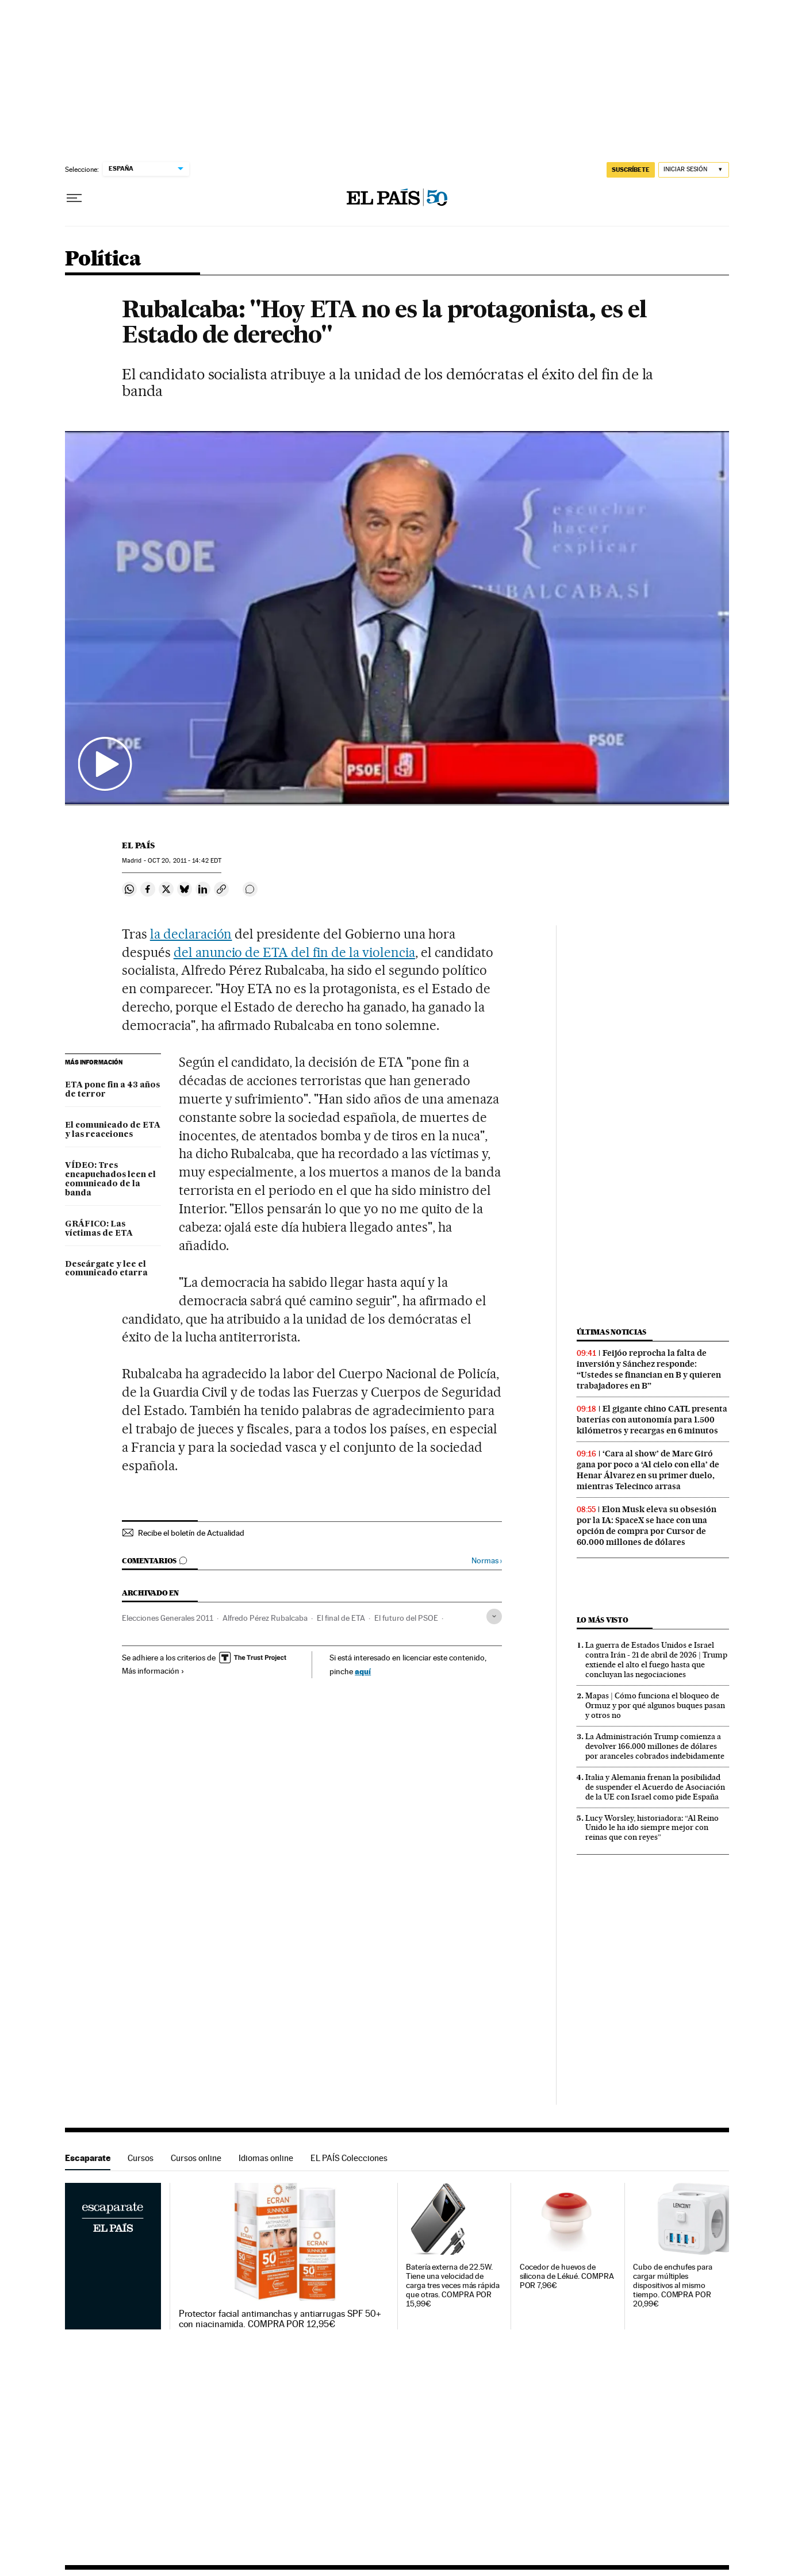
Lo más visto (602, 1620)
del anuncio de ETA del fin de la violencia (294, 952)
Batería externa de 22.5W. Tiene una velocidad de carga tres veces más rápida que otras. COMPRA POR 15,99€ (453, 2285)
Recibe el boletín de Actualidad (191, 1532)
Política (103, 259)
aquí (363, 1671)
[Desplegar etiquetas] (494, 1616)
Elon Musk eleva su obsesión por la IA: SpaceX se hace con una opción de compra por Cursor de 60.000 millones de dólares (646, 1525)
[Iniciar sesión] (693, 170)
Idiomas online (266, 2158)
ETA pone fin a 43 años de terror (112, 1089)
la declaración (191, 934)
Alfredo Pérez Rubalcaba (265, 1618)
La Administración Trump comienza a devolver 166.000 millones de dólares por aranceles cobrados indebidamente (654, 1746)
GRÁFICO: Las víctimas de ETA (99, 1228)
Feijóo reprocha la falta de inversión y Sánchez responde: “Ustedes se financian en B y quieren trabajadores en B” (649, 1369)
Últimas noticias (612, 1332)
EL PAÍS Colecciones (349, 2158)
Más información (153, 1670)
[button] (397, 618)
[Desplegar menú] (74, 198)
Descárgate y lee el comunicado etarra (106, 1269)
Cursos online (196, 2158)
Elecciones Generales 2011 (167, 1618)
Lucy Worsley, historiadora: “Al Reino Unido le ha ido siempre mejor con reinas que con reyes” (652, 1827)
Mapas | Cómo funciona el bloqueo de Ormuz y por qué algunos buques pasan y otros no (655, 1705)
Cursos (141, 2158)
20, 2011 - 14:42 (184, 860)
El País (138, 845)
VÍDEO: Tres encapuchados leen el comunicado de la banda (110, 1179)
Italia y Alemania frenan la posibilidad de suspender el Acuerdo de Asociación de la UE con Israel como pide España (655, 1787)
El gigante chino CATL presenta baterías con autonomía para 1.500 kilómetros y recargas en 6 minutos (652, 1420)
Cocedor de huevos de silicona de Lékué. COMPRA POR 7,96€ (567, 2276)
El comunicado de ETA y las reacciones (112, 1130)
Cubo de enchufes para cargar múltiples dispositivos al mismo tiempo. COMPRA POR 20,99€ (672, 2285)
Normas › (486, 1560)
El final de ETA (341, 1618)
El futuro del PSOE (406, 1618)
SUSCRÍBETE (631, 170)
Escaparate (87, 2158)
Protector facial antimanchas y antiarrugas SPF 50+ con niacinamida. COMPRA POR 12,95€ (280, 2319)
